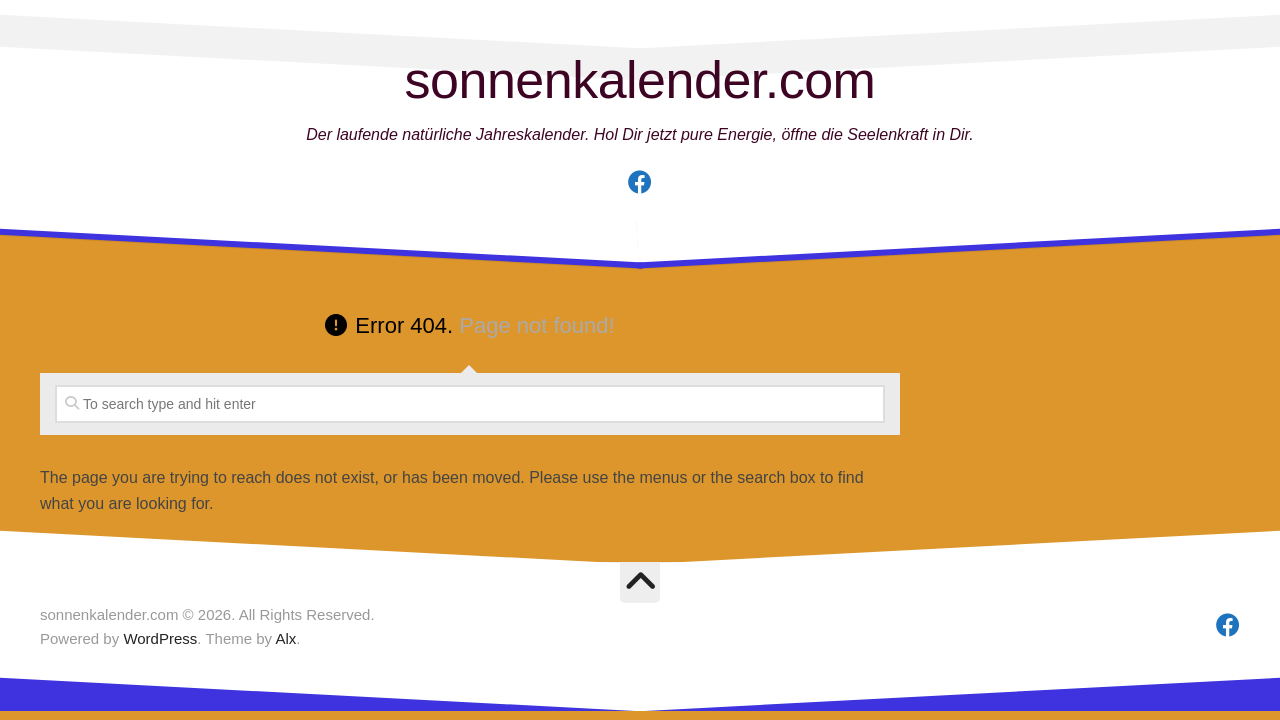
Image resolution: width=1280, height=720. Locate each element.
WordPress (160, 638)
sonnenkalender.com (640, 80)
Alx (285, 638)
